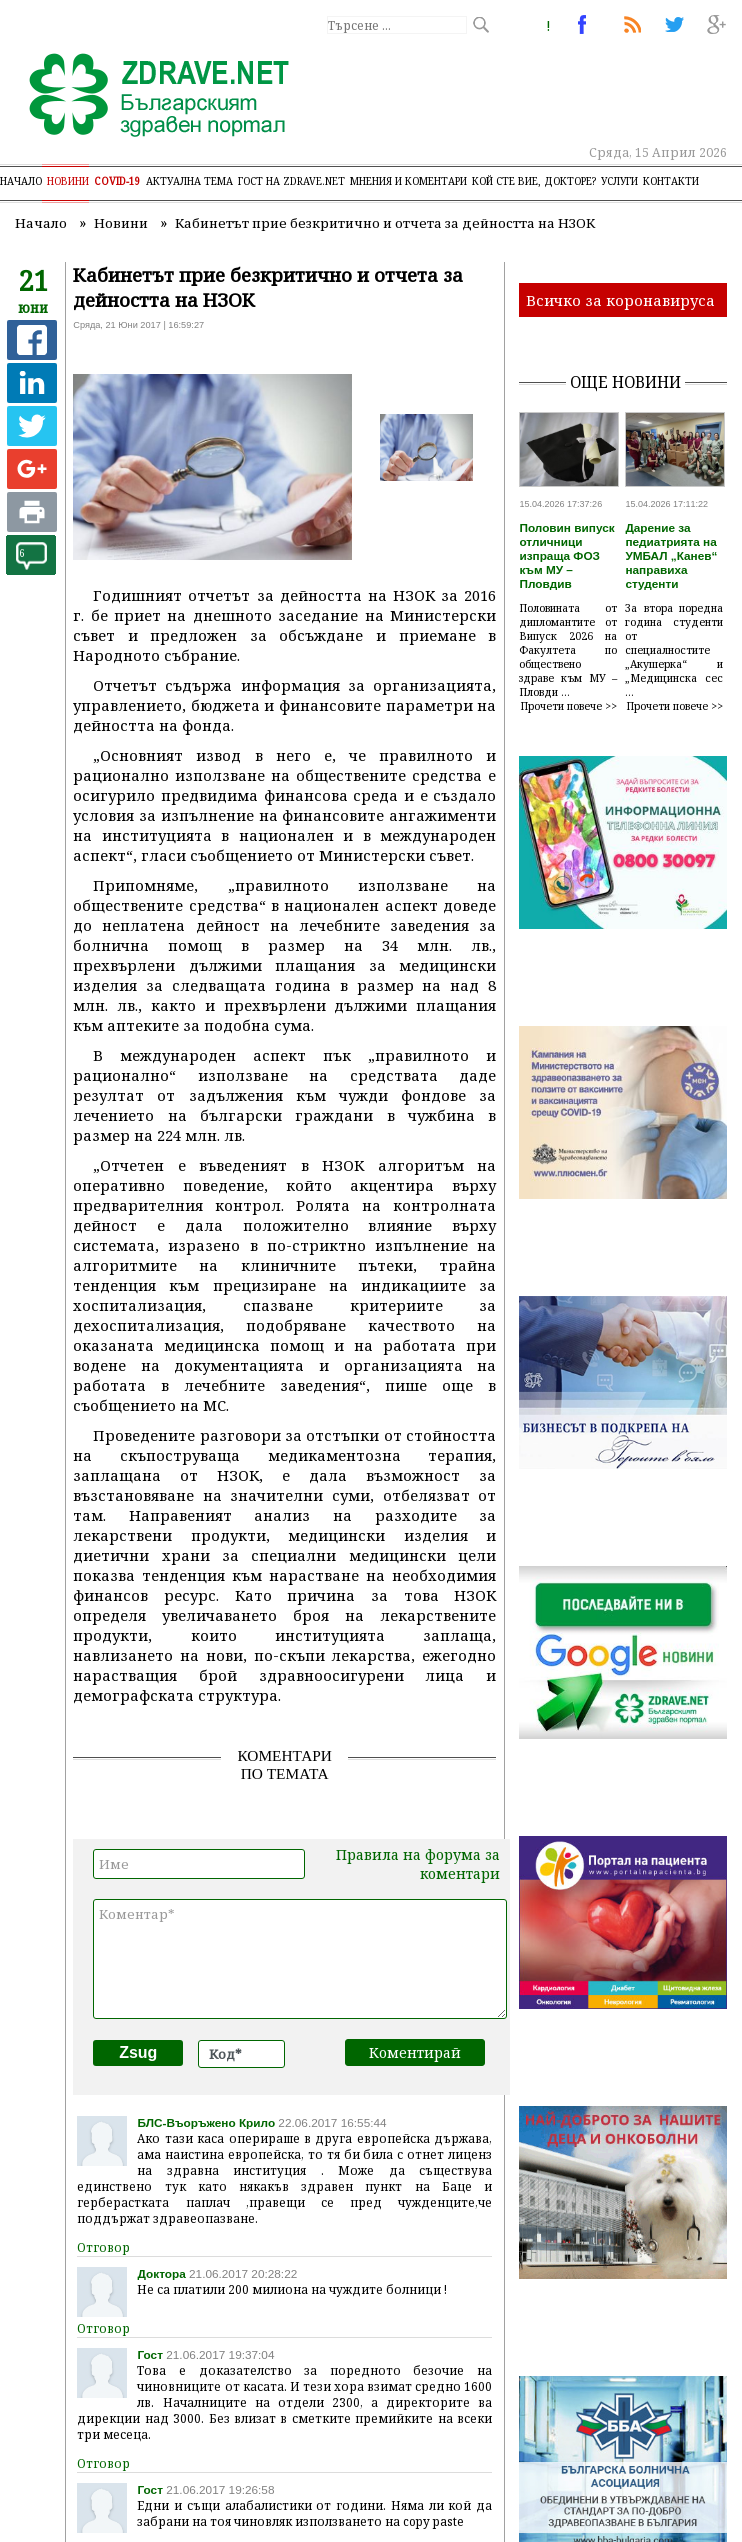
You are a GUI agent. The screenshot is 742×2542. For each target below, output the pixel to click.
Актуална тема (189, 181)
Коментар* (300, 1959)
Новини (68, 181)
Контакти (671, 181)
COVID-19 (117, 181)
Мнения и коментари (408, 181)
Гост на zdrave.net (291, 181)
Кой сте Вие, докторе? (534, 181)
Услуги (619, 181)
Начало (21, 181)
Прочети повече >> (569, 706)
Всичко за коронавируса (620, 300)
